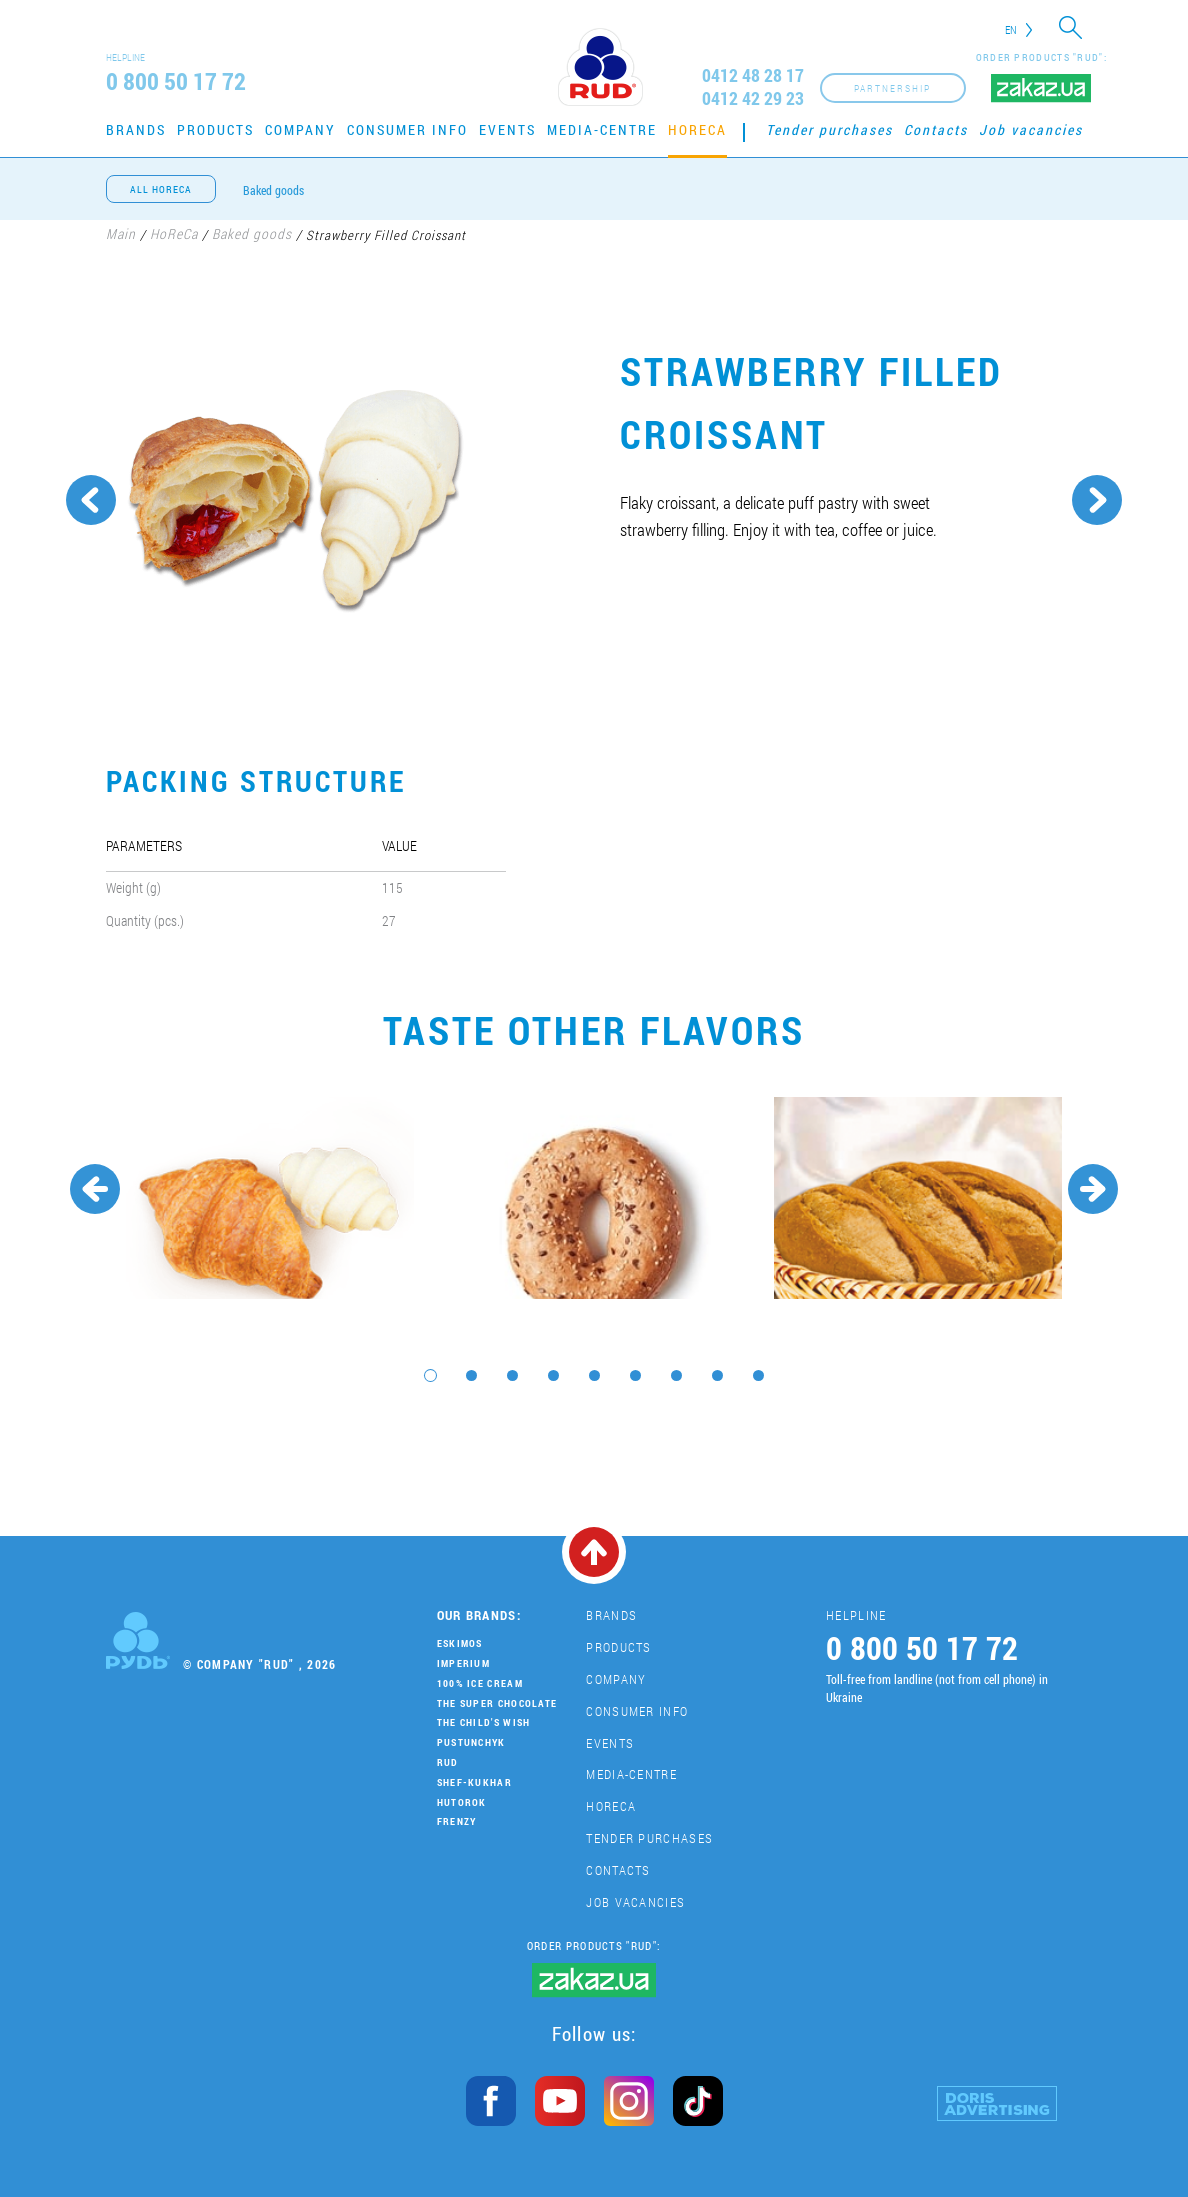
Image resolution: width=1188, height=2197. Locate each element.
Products (215, 129)
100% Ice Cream (480, 1683)
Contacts (936, 129)
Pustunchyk (471, 1742)
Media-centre (602, 129)
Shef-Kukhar (474, 1782)
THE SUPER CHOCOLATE (497, 1703)
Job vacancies (1031, 129)
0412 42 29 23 (753, 98)
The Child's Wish (484, 1722)
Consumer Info (407, 129)
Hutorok (462, 1802)
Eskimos (460, 1643)
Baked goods (273, 190)
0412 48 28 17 (753, 75)
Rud (448, 1762)
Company (300, 129)
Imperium (463, 1663)
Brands (136, 129)
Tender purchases (829, 129)
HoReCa (697, 129)
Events (507, 129)
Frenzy (457, 1821)
